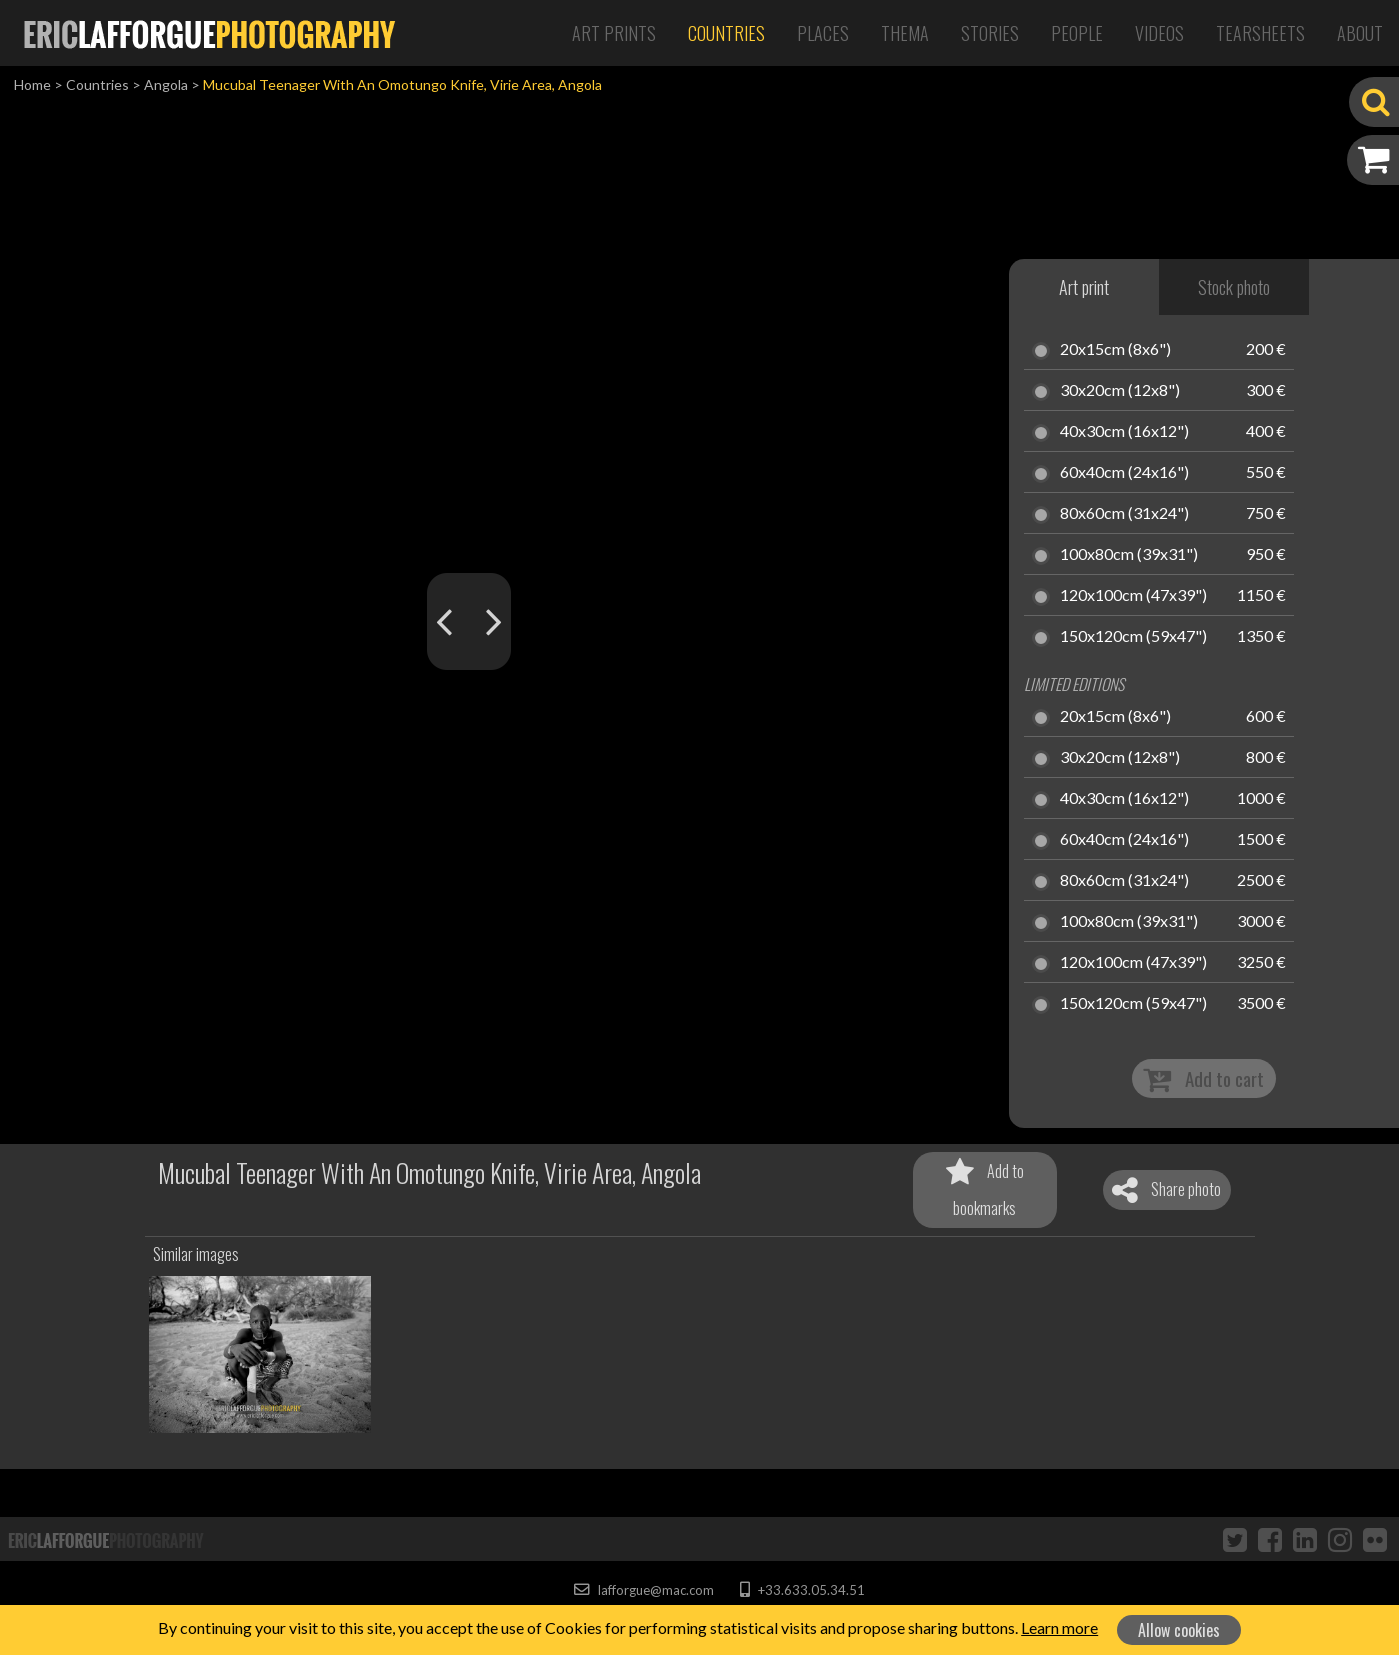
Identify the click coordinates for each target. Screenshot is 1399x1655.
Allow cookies (1179, 1630)
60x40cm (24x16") (1124, 473)
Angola (166, 84)
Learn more (1059, 1627)
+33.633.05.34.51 (802, 1590)
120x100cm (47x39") (1133, 596)
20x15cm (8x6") (1115, 350)
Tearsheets (1260, 33)
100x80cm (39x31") (1129, 555)
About (1360, 33)
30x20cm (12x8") (1120, 391)
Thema (905, 33)
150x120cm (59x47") (1133, 637)
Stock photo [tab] (1234, 287)
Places (823, 33)
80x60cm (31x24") (1124, 514)
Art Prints (614, 33)
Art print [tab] (1084, 287)
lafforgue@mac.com (644, 1590)
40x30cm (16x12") (1124, 432)
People (1077, 33)
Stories (990, 33)
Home (32, 84)
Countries (726, 33)
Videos (1159, 33)
